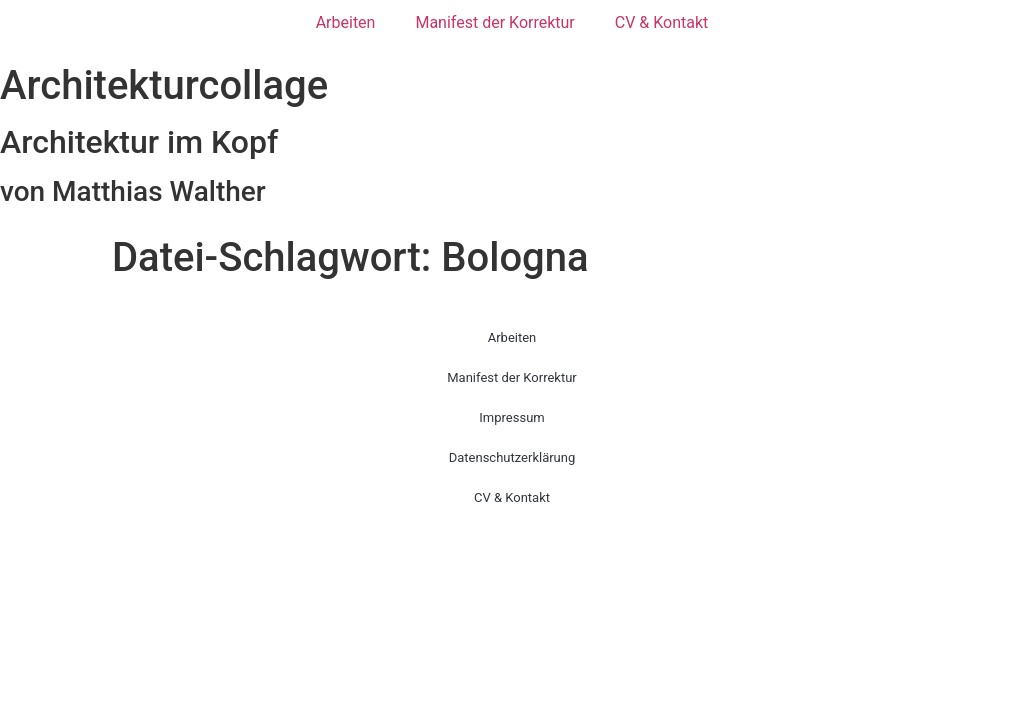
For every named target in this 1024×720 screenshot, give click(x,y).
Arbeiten (346, 22)
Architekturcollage (164, 85)
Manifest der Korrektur (494, 22)
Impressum (511, 417)
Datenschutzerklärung (512, 457)
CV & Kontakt (662, 22)
